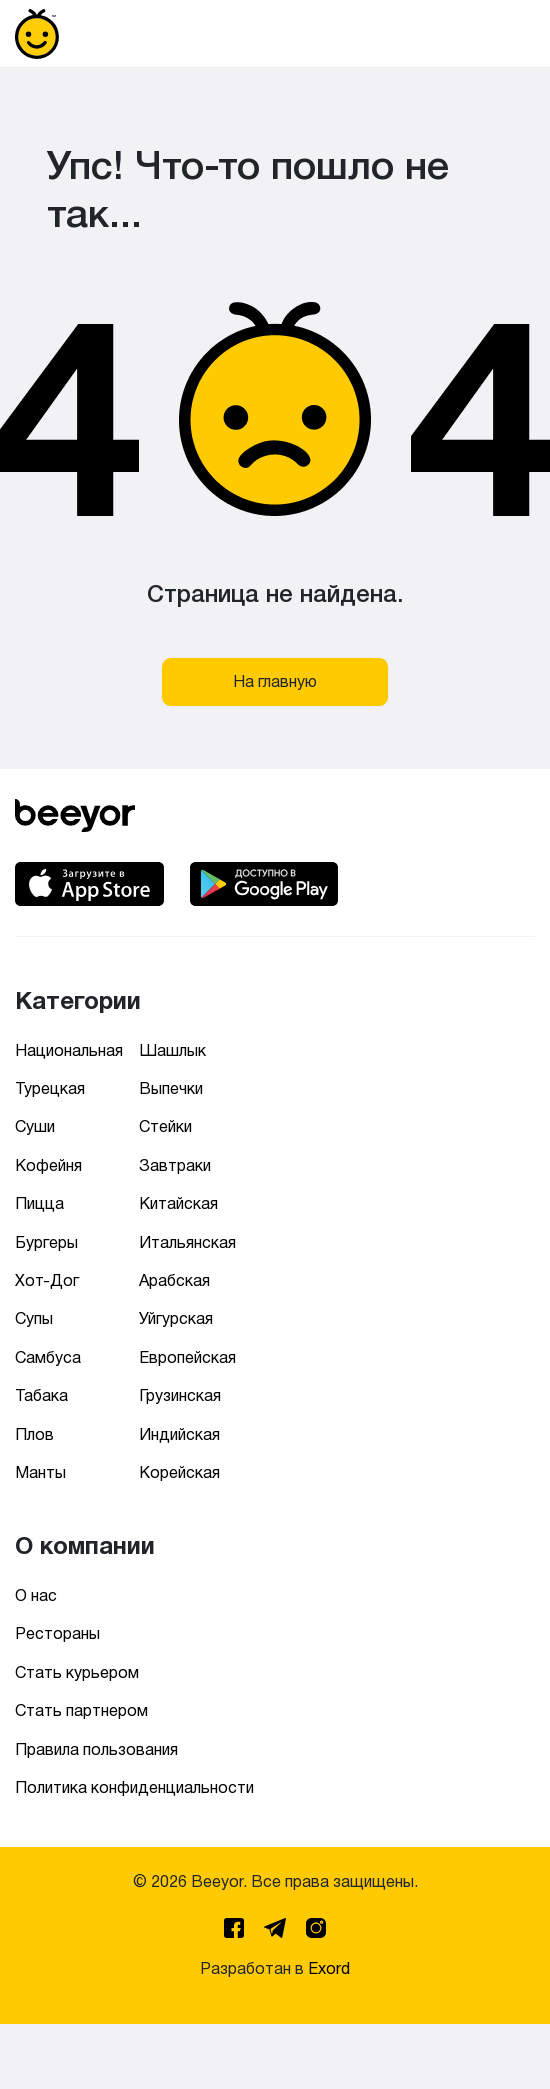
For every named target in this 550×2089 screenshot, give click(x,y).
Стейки (165, 1126)
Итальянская (187, 1242)
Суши (35, 1126)
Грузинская (180, 1395)
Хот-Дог (47, 1280)
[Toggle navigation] (507, 34)
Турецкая (50, 1088)
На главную (275, 681)
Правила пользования (96, 1749)
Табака (41, 1395)
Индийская (179, 1434)
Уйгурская (176, 1318)
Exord (329, 1968)
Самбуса (48, 1357)
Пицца (39, 1203)
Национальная (69, 1050)
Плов (34, 1434)
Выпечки (171, 1088)
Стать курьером (77, 1672)
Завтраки (175, 1165)
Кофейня (48, 1165)
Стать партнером (81, 1710)
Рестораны (57, 1633)
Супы (34, 1318)
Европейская (187, 1357)
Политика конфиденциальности (134, 1787)
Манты (40, 1472)
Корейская (179, 1472)
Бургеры (46, 1242)
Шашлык (172, 1050)
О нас (36, 1595)
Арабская (174, 1280)
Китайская (178, 1203)
